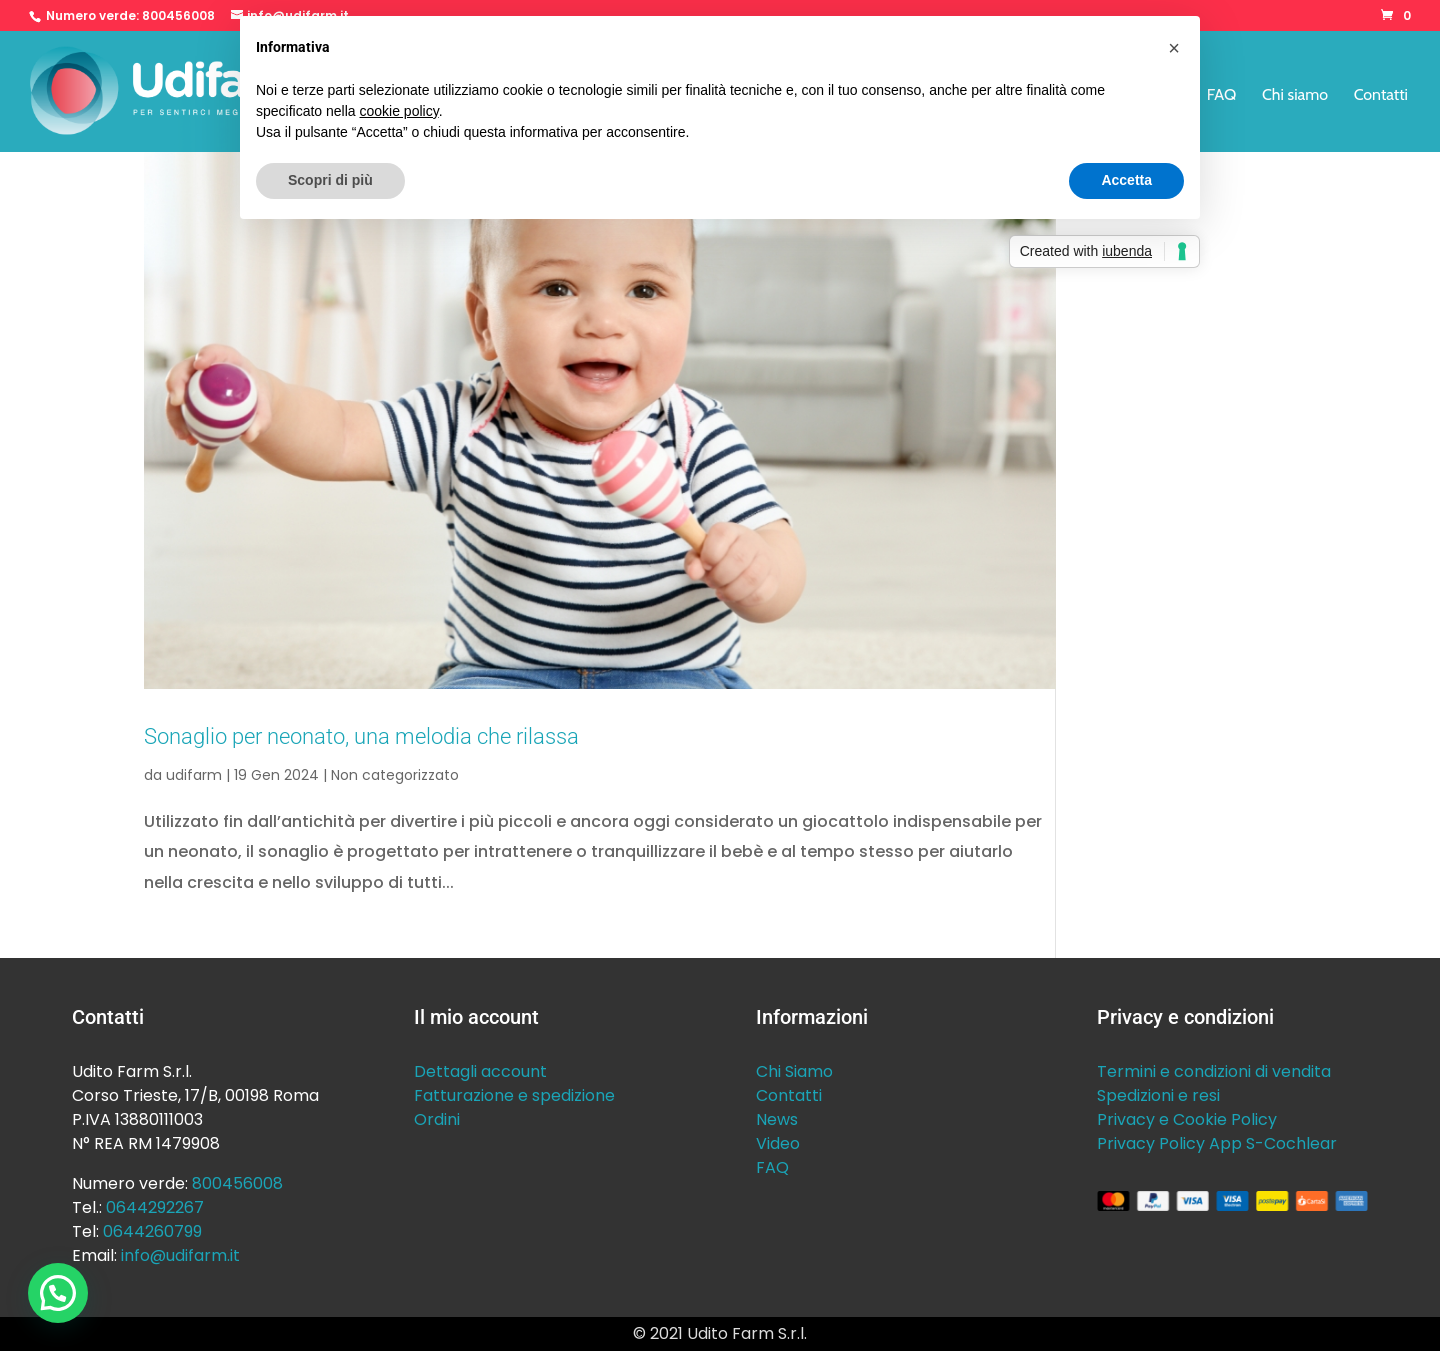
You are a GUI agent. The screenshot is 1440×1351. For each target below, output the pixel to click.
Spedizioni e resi (1158, 1095)
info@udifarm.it (180, 1255)
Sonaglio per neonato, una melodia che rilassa (361, 736)
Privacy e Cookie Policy (1187, 1119)
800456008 (178, 15)
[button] (58, 1293)
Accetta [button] (1126, 180)
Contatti (1381, 96)
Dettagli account (480, 1071)
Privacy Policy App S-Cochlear (1217, 1143)
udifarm (194, 775)
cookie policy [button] (399, 111)
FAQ (1222, 96)
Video (778, 1143)
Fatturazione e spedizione (514, 1095)
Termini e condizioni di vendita (1214, 1071)
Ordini (437, 1119)
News (777, 1119)
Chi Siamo (794, 1071)
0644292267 (155, 1207)
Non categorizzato (395, 775)
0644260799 (152, 1231)
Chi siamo (1295, 96)
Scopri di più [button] (330, 180)
